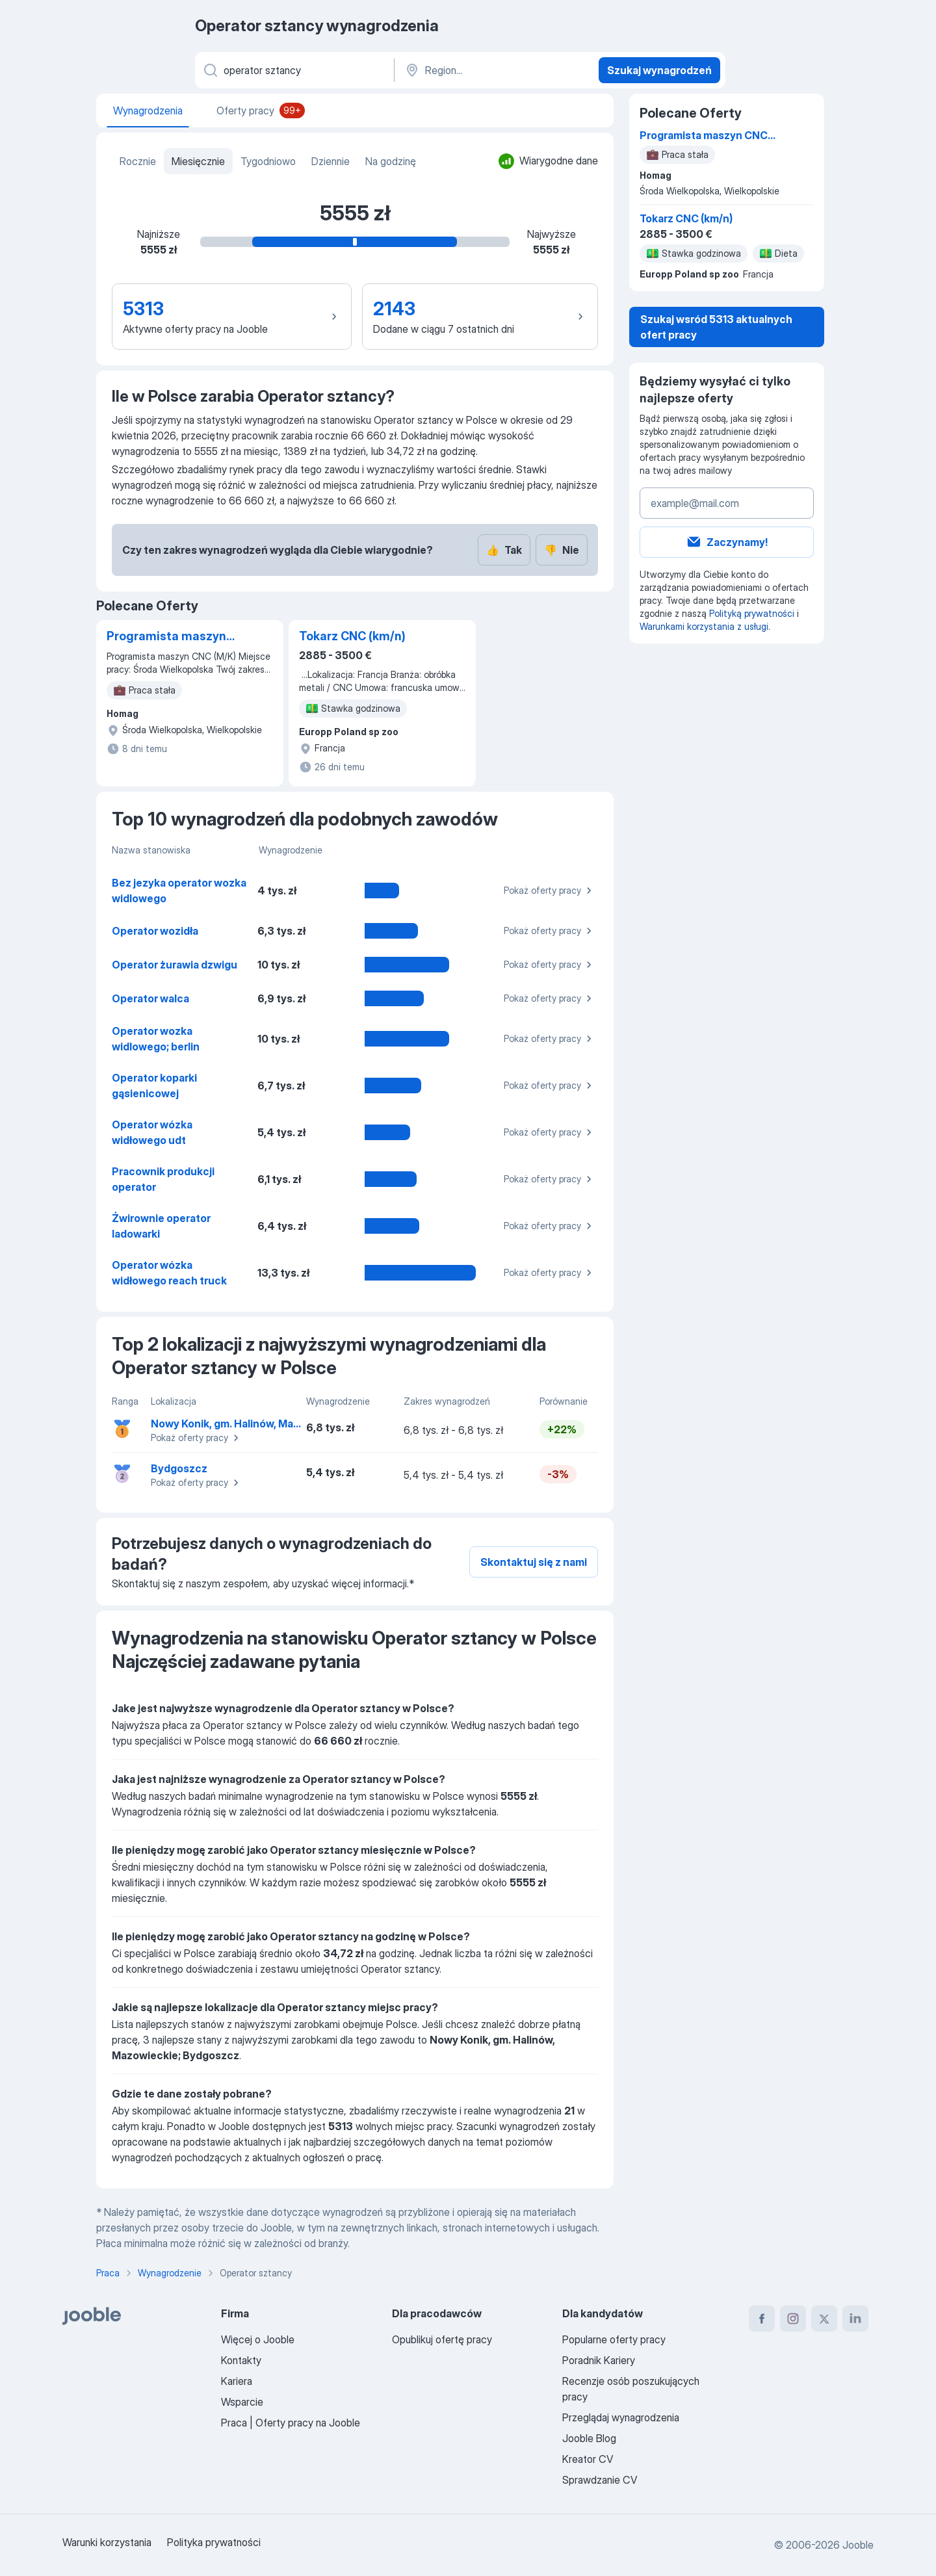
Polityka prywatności (214, 2542)
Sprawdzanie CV (599, 2479)
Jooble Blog (589, 2438)
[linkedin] (855, 2319)
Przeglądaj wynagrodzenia (620, 2417)
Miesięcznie (198, 161)
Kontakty (241, 2360)
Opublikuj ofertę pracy (442, 2339)
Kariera (236, 2380)
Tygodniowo (268, 161)
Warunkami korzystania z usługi (704, 626)
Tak (504, 550)
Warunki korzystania (106, 2542)
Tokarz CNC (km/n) (352, 636)
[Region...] (494, 70)
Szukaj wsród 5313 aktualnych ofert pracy (716, 327)
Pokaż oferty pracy (549, 890)
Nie (561, 550)
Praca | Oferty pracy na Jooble (290, 2422)
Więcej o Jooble (257, 2339)
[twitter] (824, 2319)
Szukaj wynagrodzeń (659, 70)
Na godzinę (390, 161)
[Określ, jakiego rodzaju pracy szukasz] (293, 70)
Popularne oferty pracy (614, 2339)
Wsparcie (242, 2401)
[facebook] (762, 2319)
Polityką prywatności (751, 613)
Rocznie (138, 161)
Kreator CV (587, 2458)
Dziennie (330, 161)
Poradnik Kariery (598, 2360)
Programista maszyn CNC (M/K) (166, 637)
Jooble (858, 2544)
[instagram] (793, 2319)
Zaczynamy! (727, 542)
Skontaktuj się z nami (533, 1561)
